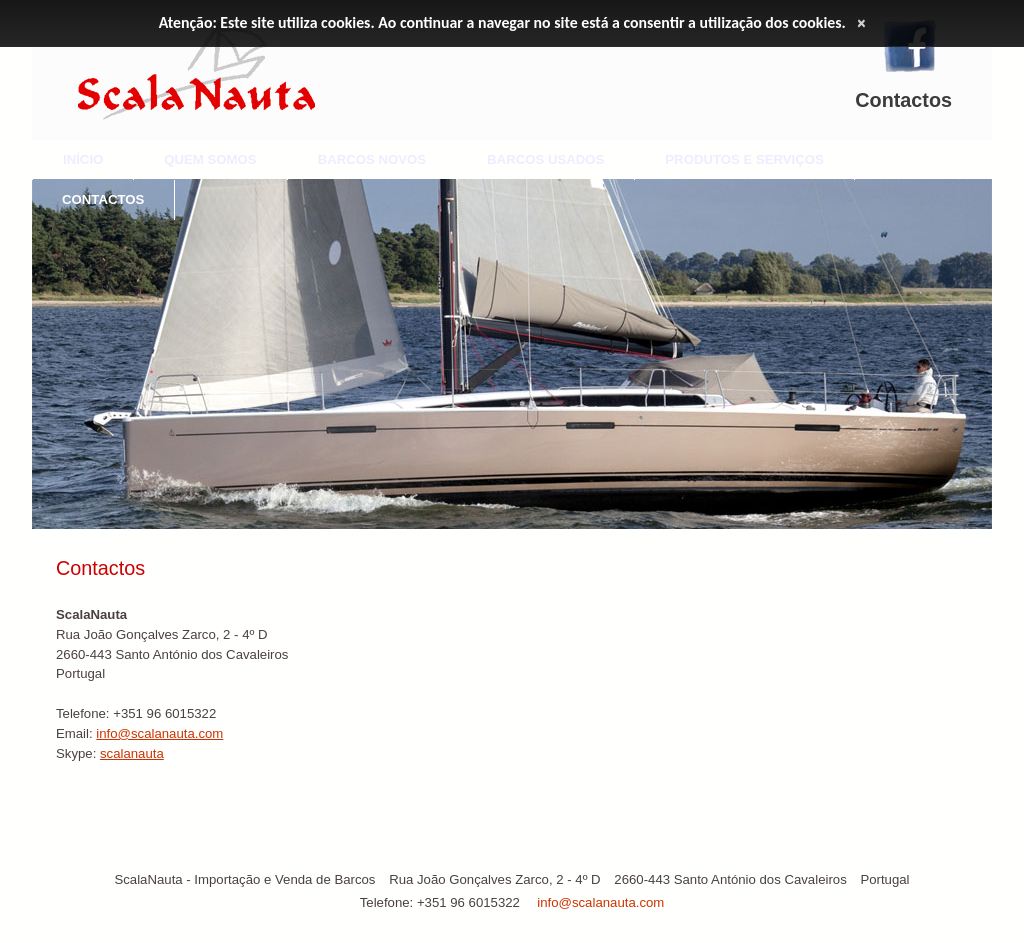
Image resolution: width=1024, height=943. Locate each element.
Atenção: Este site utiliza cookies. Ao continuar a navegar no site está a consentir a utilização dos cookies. (502, 22)
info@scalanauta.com (159, 733)
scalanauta (132, 753)
